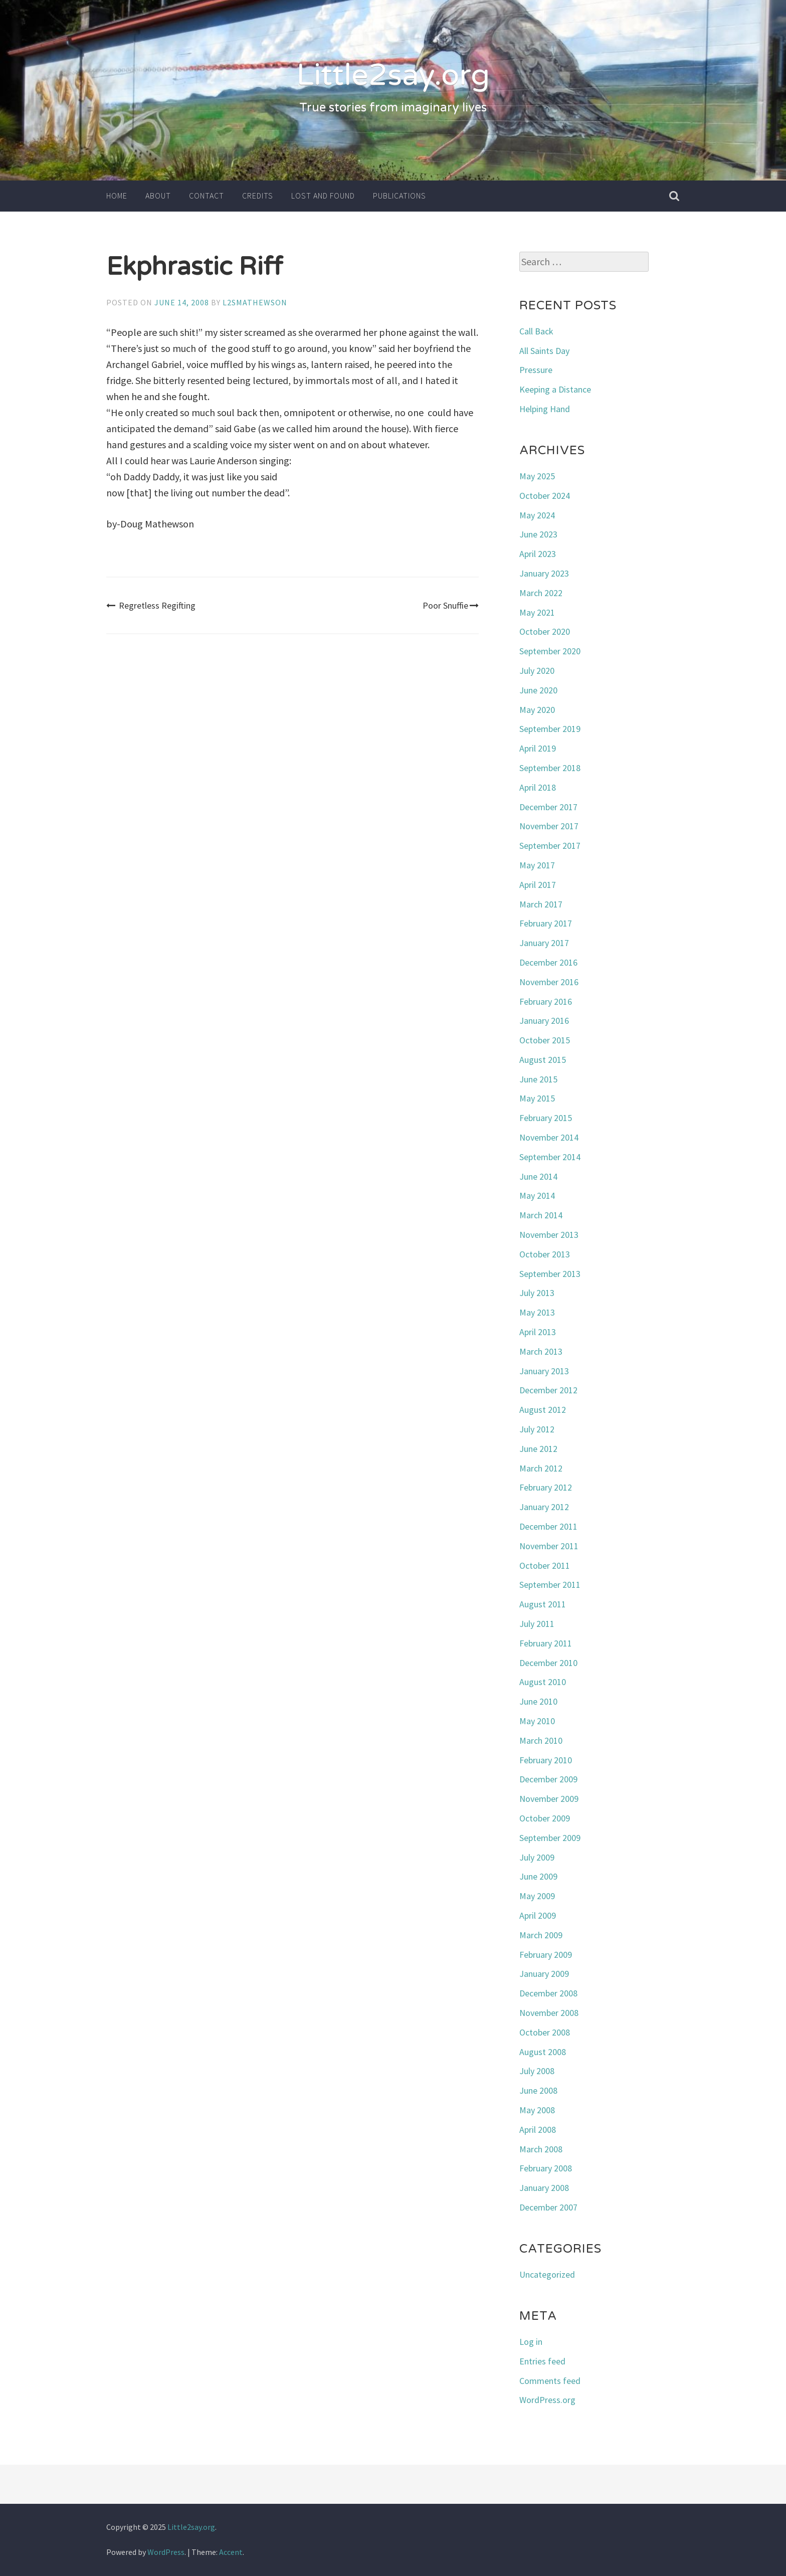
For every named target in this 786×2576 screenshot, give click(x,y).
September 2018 (549, 768)
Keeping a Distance (555, 389)
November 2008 (548, 2012)
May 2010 (537, 1721)
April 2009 (537, 1915)
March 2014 (540, 1215)
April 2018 (537, 787)
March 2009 (540, 1935)
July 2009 (536, 1857)
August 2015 (542, 1059)
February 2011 (545, 1643)
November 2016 (548, 982)
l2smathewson (255, 302)
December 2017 (548, 807)
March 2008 (540, 2149)
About (158, 196)
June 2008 (538, 2090)
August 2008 (542, 2052)
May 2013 (537, 1312)
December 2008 (548, 1993)
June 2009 (538, 1876)
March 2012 (540, 1468)
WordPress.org (547, 2400)
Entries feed (542, 2361)
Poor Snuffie (451, 605)
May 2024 (537, 515)
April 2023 (537, 554)
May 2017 (537, 865)
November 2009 (548, 1798)
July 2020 (536, 670)
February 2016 (545, 1001)
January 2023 (544, 573)
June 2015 (538, 1079)
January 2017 (544, 943)
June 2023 (538, 534)
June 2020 (538, 690)
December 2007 (548, 2207)
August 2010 (542, 1682)
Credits (257, 196)
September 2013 (549, 1273)
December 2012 (548, 1390)
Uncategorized (547, 2274)
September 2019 (549, 728)
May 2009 (537, 1896)
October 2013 (544, 1254)
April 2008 (537, 2129)
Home (116, 196)
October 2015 (544, 1040)
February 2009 (545, 1954)
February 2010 (545, 1760)
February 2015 (545, 1118)
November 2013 (548, 1234)
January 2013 (544, 1371)
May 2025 (537, 476)
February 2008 (545, 2168)
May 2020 (537, 709)
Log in (530, 2341)
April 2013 (537, 1332)
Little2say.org (393, 75)
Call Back (536, 331)
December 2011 (548, 1526)
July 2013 (536, 1293)
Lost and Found (323, 196)
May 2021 (537, 612)
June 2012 (538, 1448)
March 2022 (540, 593)
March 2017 (540, 904)
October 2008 (544, 2032)
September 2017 (549, 845)
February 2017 (545, 923)
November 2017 (548, 826)
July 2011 (536, 1623)
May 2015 (537, 1098)
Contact (206, 196)
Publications (399, 196)
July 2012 (536, 1429)
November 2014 (548, 1137)
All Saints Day (544, 350)
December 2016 (548, 962)
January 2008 (544, 2187)
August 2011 (542, 1604)
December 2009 (548, 1779)
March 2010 (540, 1740)
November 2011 (548, 1546)
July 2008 (536, 2071)
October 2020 (544, 631)
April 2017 (537, 884)
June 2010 (538, 1701)
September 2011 (549, 1584)
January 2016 (544, 1020)
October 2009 (544, 1818)
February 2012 (545, 1487)
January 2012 (544, 1507)
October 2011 (544, 1565)
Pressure (535, 370)
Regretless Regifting (150, 605)
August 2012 (542, 1409)
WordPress (165, 2552)
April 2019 (537, 748)
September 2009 (549, 1838)
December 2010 (548, 1663)
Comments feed (549, 2380)
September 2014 (549, 1157)
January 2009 (544, 1973)
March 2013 (540, 1351)
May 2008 (537, 2110)
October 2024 (544, 495)
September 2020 (549, 651)
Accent (231, 2552)
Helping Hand (544, 409)
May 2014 (537, 1195)
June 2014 (538, 1176)
